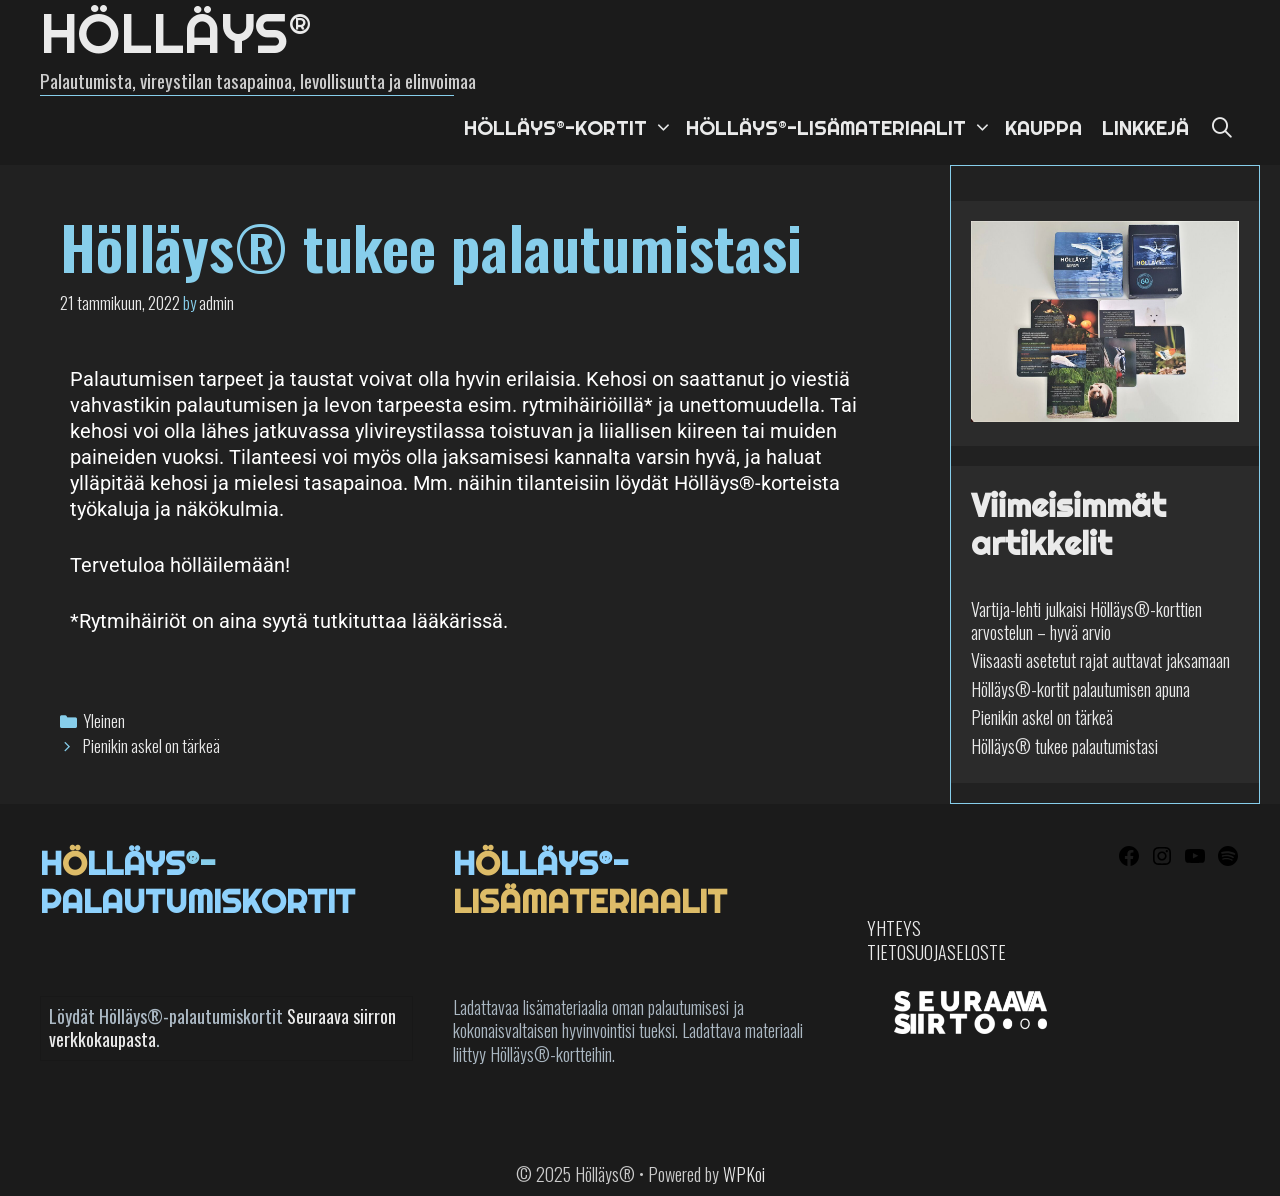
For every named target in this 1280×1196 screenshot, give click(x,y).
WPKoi (744, 1174)
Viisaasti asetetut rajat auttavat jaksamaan (1100, 660)
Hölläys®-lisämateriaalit (840, 127)
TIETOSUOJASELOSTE (936, 952)
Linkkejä (1145, 127)
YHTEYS (894, 928)
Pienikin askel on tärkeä (151, 745)
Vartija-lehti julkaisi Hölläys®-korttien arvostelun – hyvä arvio (1086, 620)
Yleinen (104, 720)
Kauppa (1043, 127)
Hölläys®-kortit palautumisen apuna (1080, 689)
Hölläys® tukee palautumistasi (1064, 746)
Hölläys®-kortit (570, 127)
